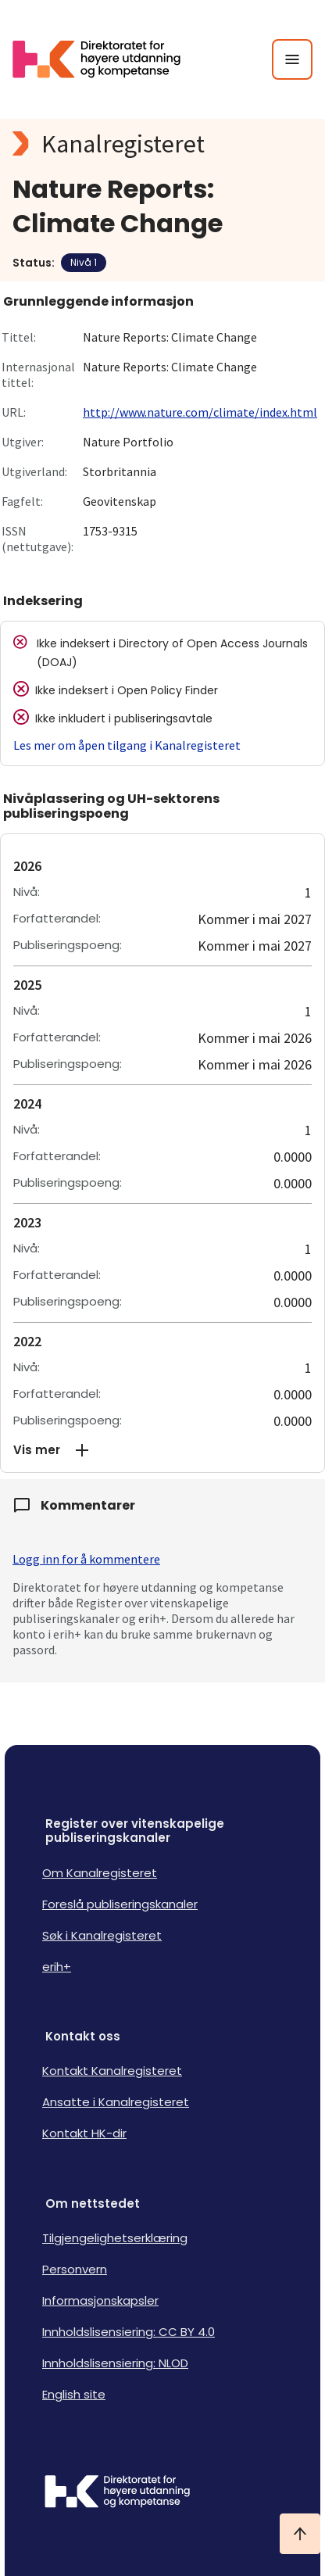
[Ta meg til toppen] (300, 2533)
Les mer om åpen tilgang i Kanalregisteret (127, 745)
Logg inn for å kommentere (86, 1559)
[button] (162, 1450)
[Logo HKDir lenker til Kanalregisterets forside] (106, 59)
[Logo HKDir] (162, 2493)
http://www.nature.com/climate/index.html (200, 412)
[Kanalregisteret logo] (162, 143)
